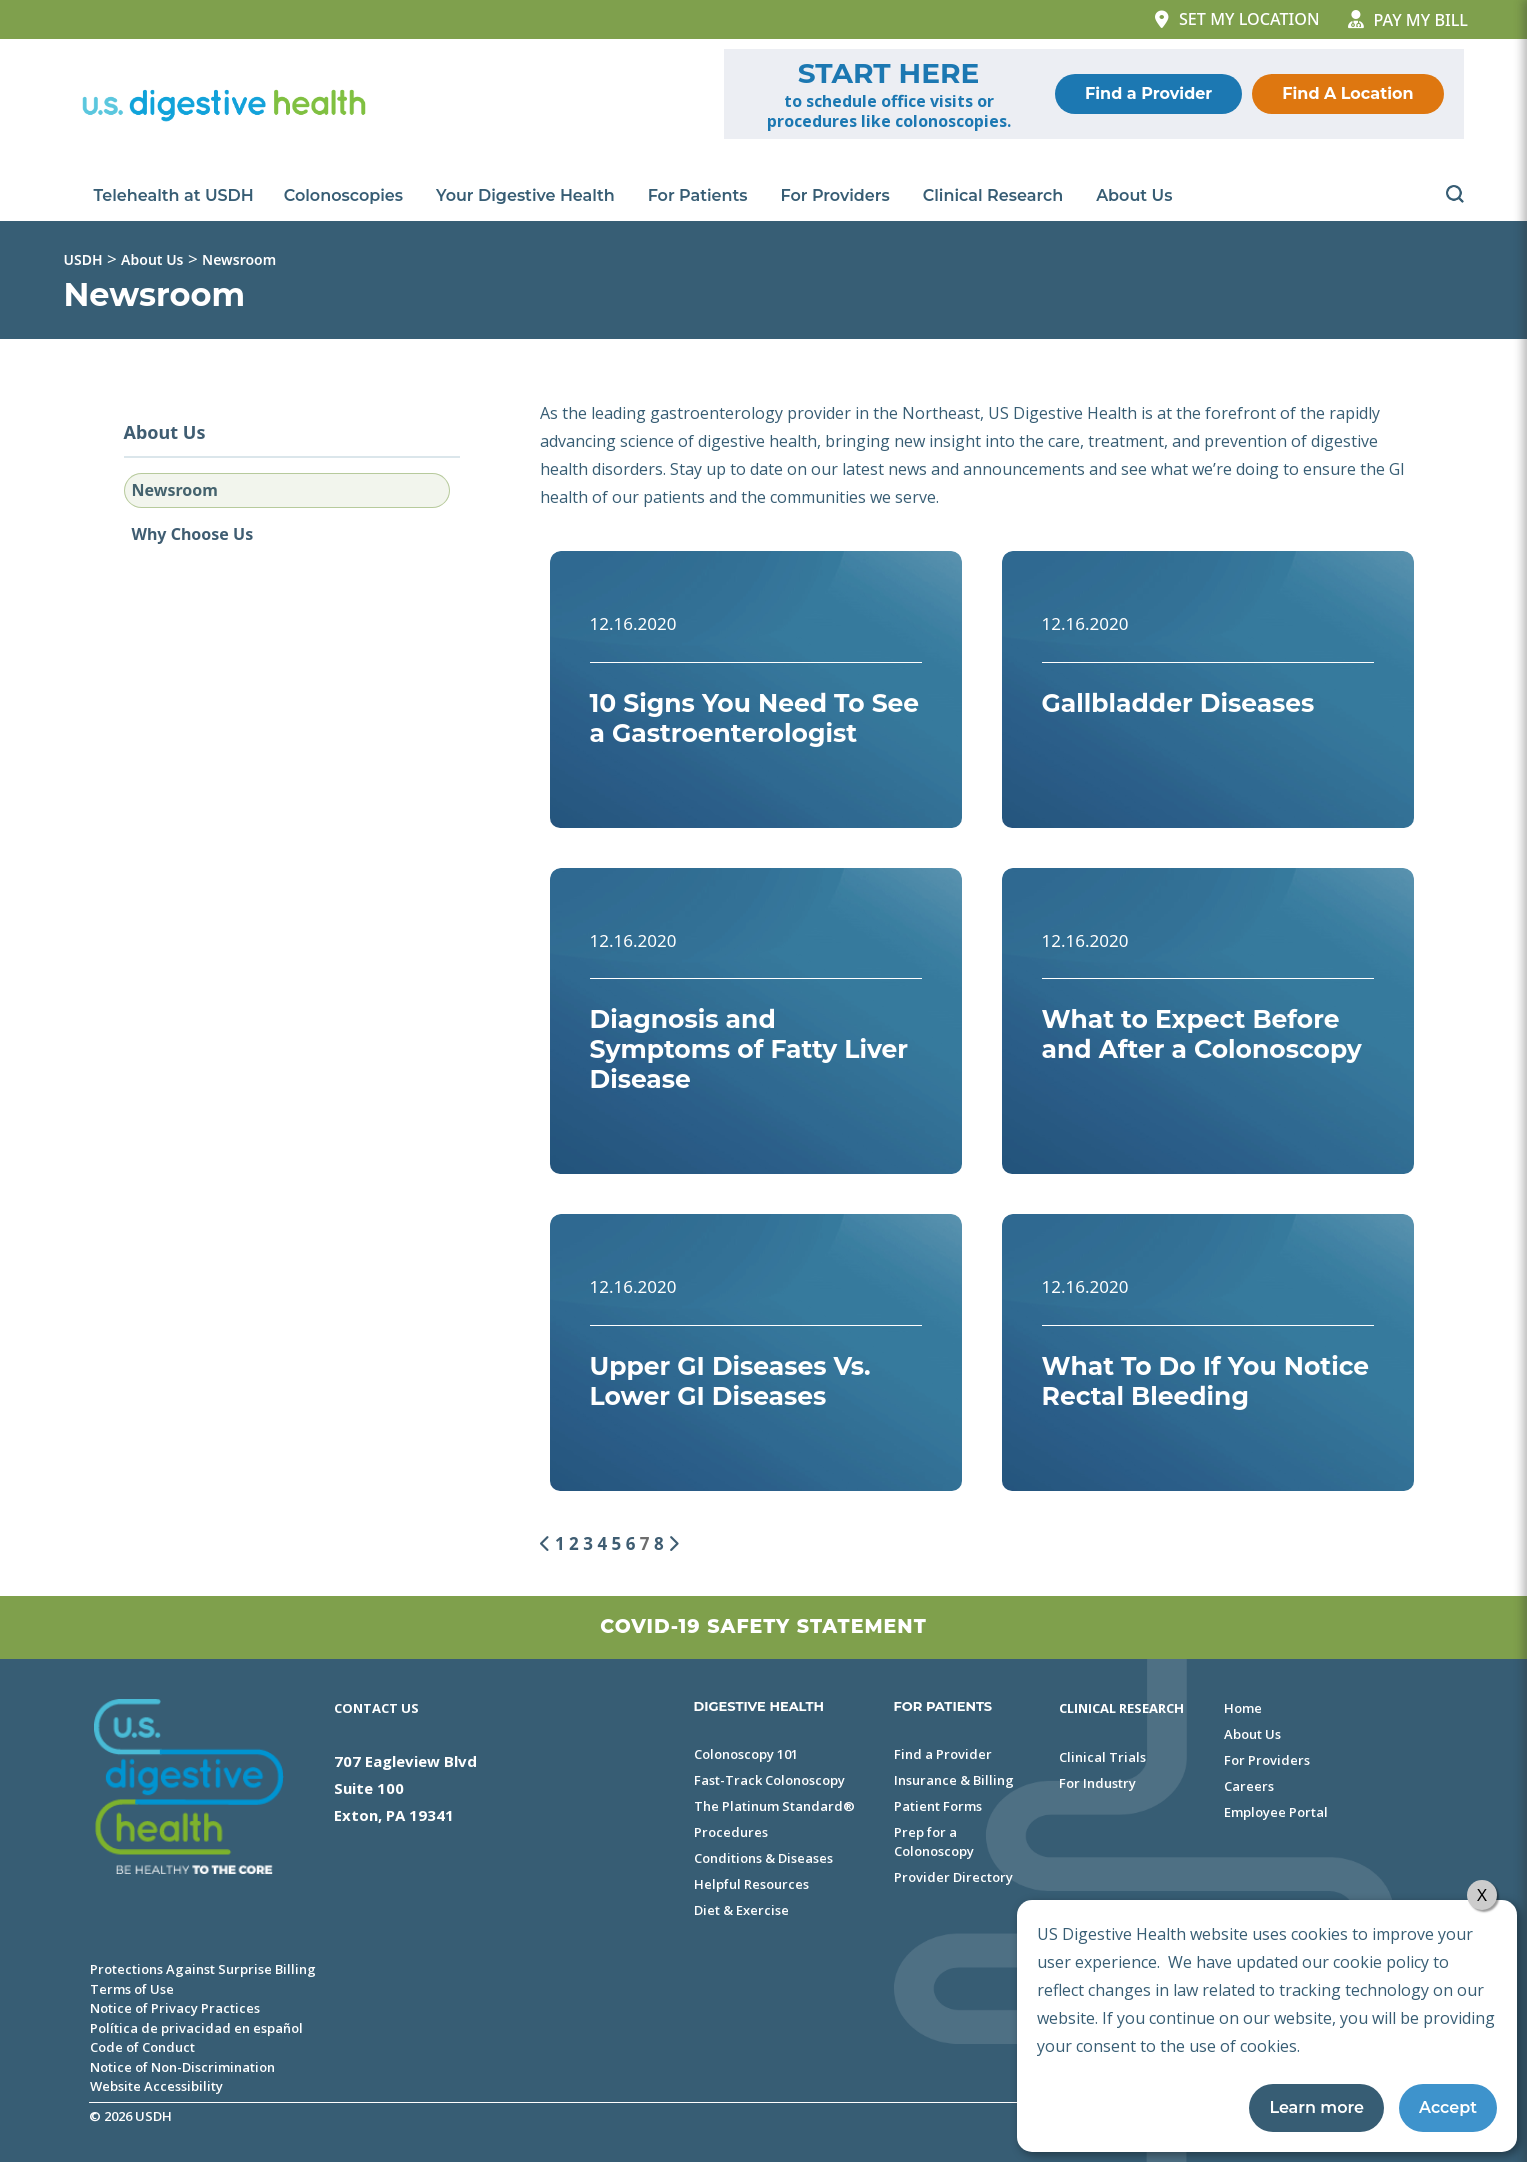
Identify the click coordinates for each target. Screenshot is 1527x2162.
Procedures (731, 1832)
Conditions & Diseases (763, 1858)
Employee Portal (1276, 1812)
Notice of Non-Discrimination (182, 2067)
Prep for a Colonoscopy (934, 1842)
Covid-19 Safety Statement (763, 1626)
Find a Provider (1148, 93)
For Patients (699, 196)
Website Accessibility (156, 2086)
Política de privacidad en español (196, 2028)
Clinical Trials (1102, 1757)
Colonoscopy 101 (746, 1754)
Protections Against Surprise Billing (203, 1969)
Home (1243, 1708)
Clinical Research (994, 196)
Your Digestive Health (527, 196)
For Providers (837, 196)
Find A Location (1347, 93)
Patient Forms (938, 1806)
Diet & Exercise (741, 1910)
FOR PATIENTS (943, 1706)
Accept (1448, 2107)
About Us (1135, 196)
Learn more (1316, 2107)
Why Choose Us (193, 534)
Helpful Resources (751, 1884)
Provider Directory (953, 1877)
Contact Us (376, 1708)
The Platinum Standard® (774, 1806)
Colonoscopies (345, 196)
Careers (1249, 1786)
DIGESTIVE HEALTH (759, 1706)
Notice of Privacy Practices (175, 2008)
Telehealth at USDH (174, 195)
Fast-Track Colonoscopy (769, 1780)
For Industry (1097, 1783)
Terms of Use (132, 1989)
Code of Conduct (142, 2047)
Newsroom (175, 490)
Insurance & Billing (954, 1780)
